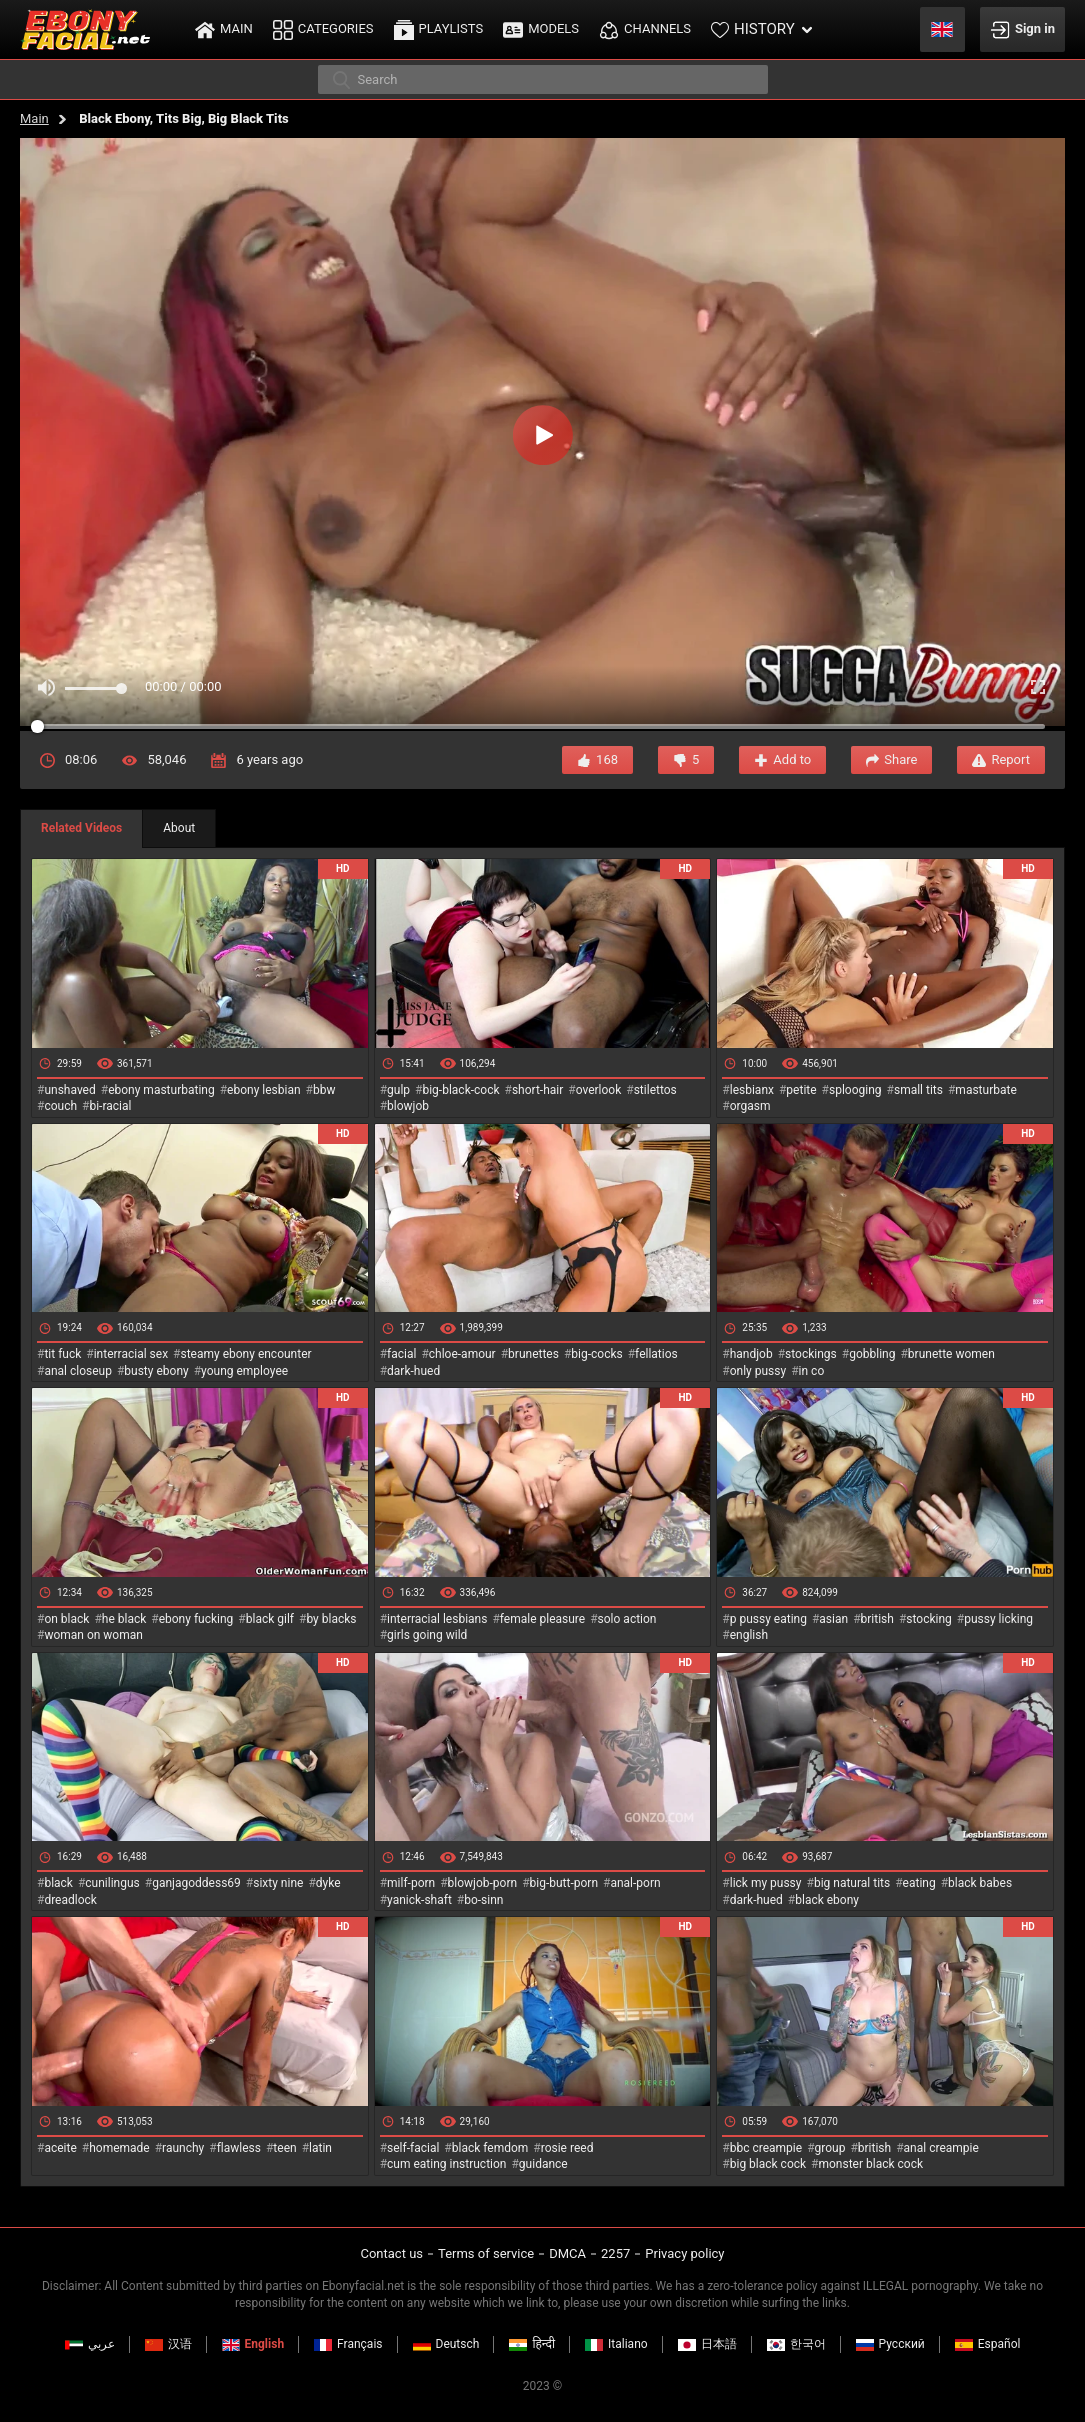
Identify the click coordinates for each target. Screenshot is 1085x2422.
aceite (60, 2148)
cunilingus (112, 1883)
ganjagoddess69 (196, 1883)
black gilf (270, 1619)
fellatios (656, 1354)
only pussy (758, 1371)
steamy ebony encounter (245, 1354)
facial (401, 1354)
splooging (855, 1090)
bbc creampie (766, 2148)
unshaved (69, 1090)
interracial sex (131, 1354)
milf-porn (411, 1883)
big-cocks (596, 1354)
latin (320, 2148)
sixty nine (278, 1883)
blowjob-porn (483, 1883)
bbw (324, 1090)
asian (833, 1619)
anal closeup (78, 1371)
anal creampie (941, 2148)
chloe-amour (462, 1354)
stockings (811, 1354)
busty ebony (156, 1371)
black (58, 1883)
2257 (615, 2253)
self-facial (413, 2148)
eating (919, 1883)
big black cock (768, 2164)
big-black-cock (460, 1090)
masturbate (985, 1090)
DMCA (567, 2253)
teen (284, 2148)
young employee (244, 1371)
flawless (239, 2148)
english (749, 1635)
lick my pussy (766, 1883)
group (830, 2148)
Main (34, 118)
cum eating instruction (446, 2164)
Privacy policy (684, 2253)
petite (801, 1090)
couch (60, 1106)
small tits (918, 1090)
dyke (328, 1883)
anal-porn (635, 1883)
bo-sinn (483, 1900)
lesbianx (752, 1090)
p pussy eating (768, 1619)
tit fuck (62, 1354)
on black (66, 1619)
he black (124, 1619)
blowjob (408, 1106)
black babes (980, 1883)
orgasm (750, 1106)
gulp (398, 1090)
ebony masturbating (161, 1090)
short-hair (537, 1090)
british (877, 1619)
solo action (627, 1619)
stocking (929, 1619)
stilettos (655, 1090)
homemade (119, 2148)
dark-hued (413, 1371)
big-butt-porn (564, 1883)
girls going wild (427, 1635)
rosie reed (567, 2148)
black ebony (827, 1900)
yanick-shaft (419, 1900)
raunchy (183, 2148)
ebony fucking (196, 1619)
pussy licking (998, 1619)
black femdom (490, 2148)
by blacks (331, 1619)
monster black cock (871, 2164)
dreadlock (70, 1900)
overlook (599, 1090)
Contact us (391, 2253)
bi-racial (110, 1106)
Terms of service (486, 2253)
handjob (751, 1354)
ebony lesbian (264, 1090)
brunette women (951, 1354)
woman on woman (93, 1635)
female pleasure (542, 1619)
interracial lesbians (437, 1619)
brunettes (533, 1354)
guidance (543, 2164)
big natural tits (852, 1883)
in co (812, 1371)
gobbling (872, 1354)
